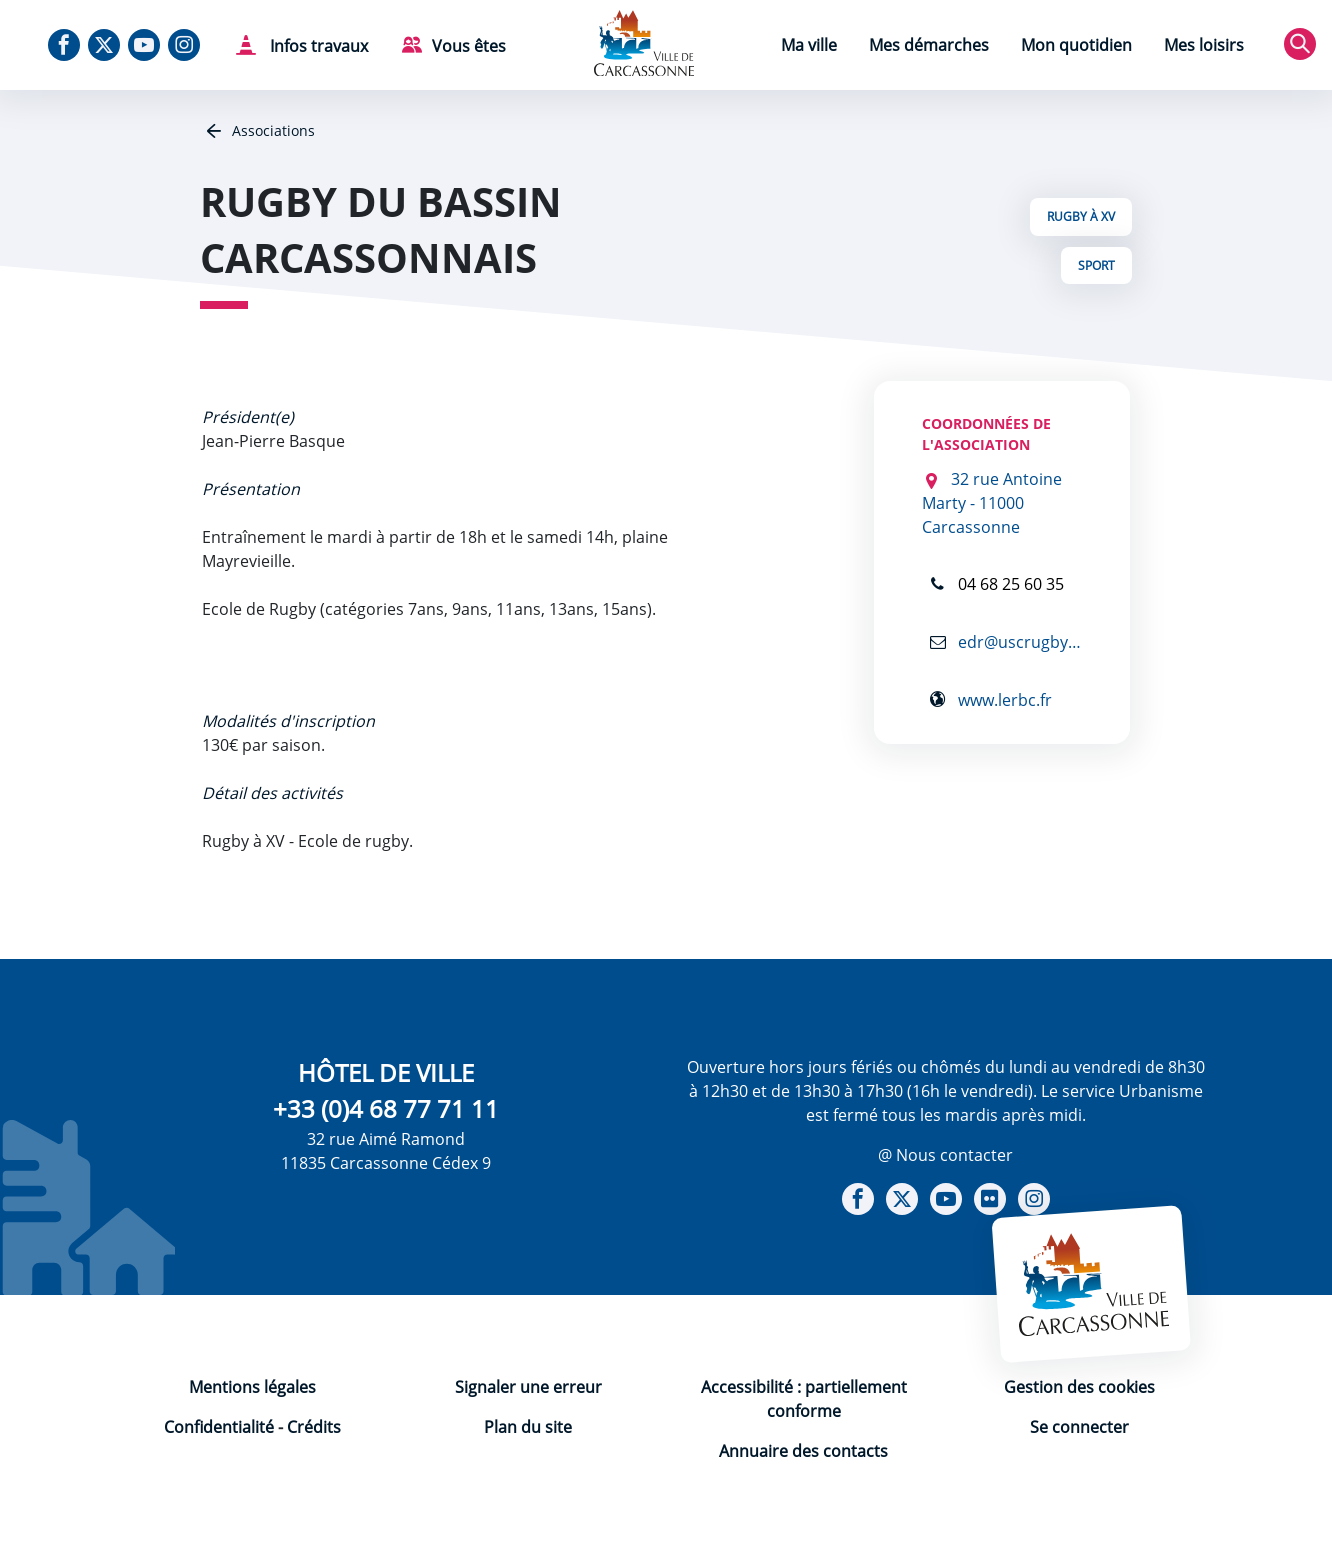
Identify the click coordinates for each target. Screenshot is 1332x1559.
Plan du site (528, 1427)
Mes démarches (929, 45)
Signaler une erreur (528, 1387)
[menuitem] (809, 47)
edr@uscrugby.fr (1018, 642)
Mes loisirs (1204, 45)
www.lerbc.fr (1003, 699)
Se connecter (1079, 1427)
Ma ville (809, 45)
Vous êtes (469, 46)
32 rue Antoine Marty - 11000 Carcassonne (992, 503)
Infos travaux (317, 46)
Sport (1096, 265)
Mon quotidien (1076, 45)
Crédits (314, 1427)
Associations (271, 130)
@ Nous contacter (945, 1155)
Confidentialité (219, 1427)
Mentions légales (252, 1387)
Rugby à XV (1081, 216)
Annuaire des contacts (803, 1451)
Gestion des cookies (1079, 1387)
